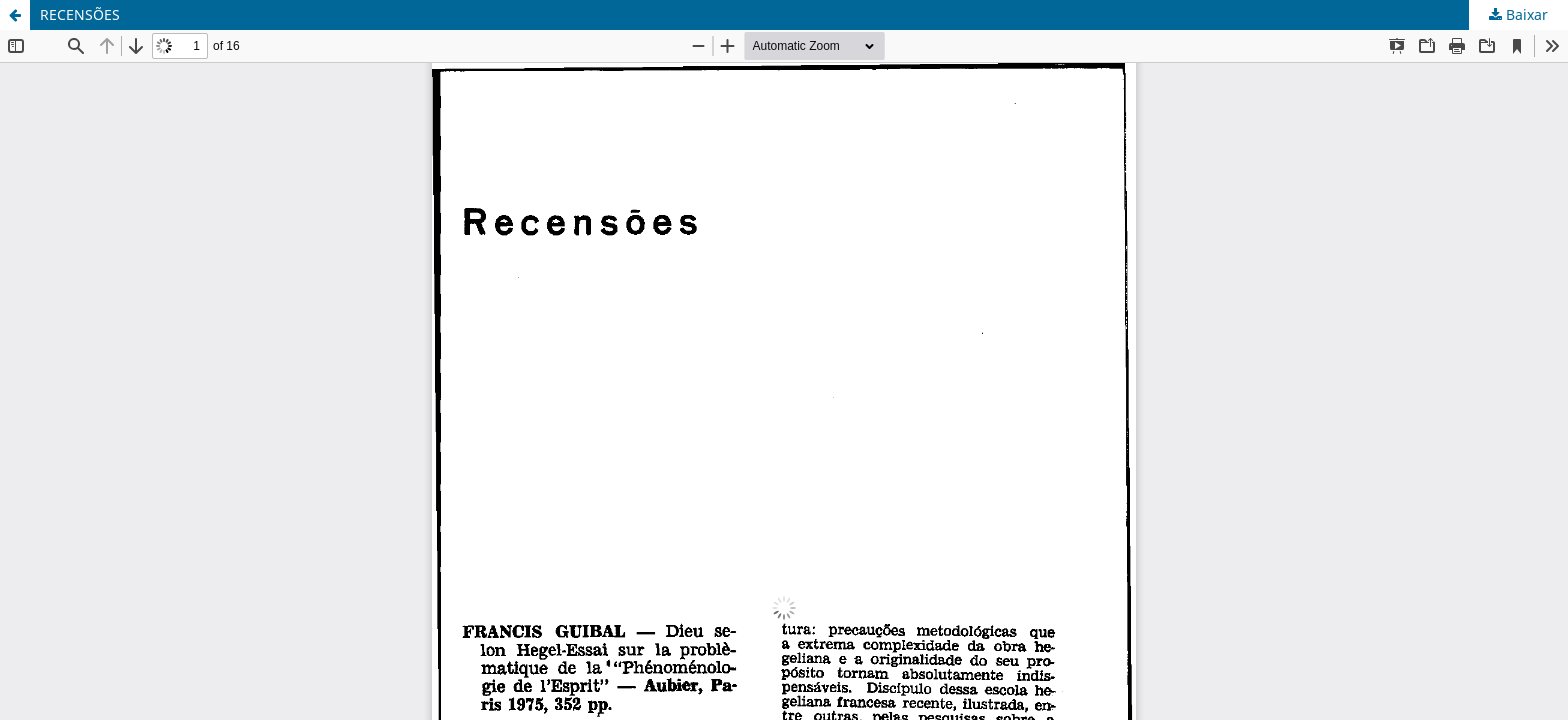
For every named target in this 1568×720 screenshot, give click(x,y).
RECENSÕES (80, 14)
